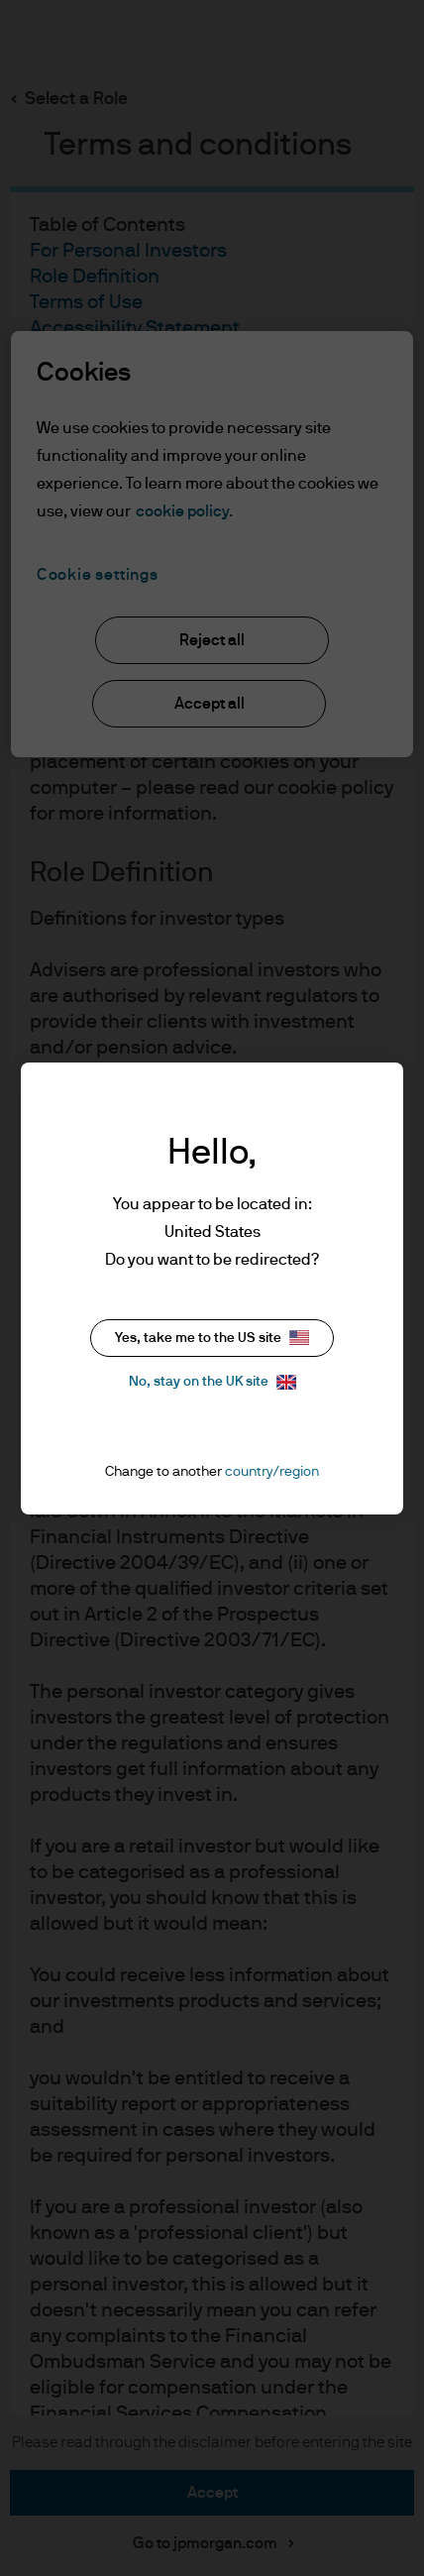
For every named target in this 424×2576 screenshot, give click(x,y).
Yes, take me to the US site (212, 1337)
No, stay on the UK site (212, 1382)
